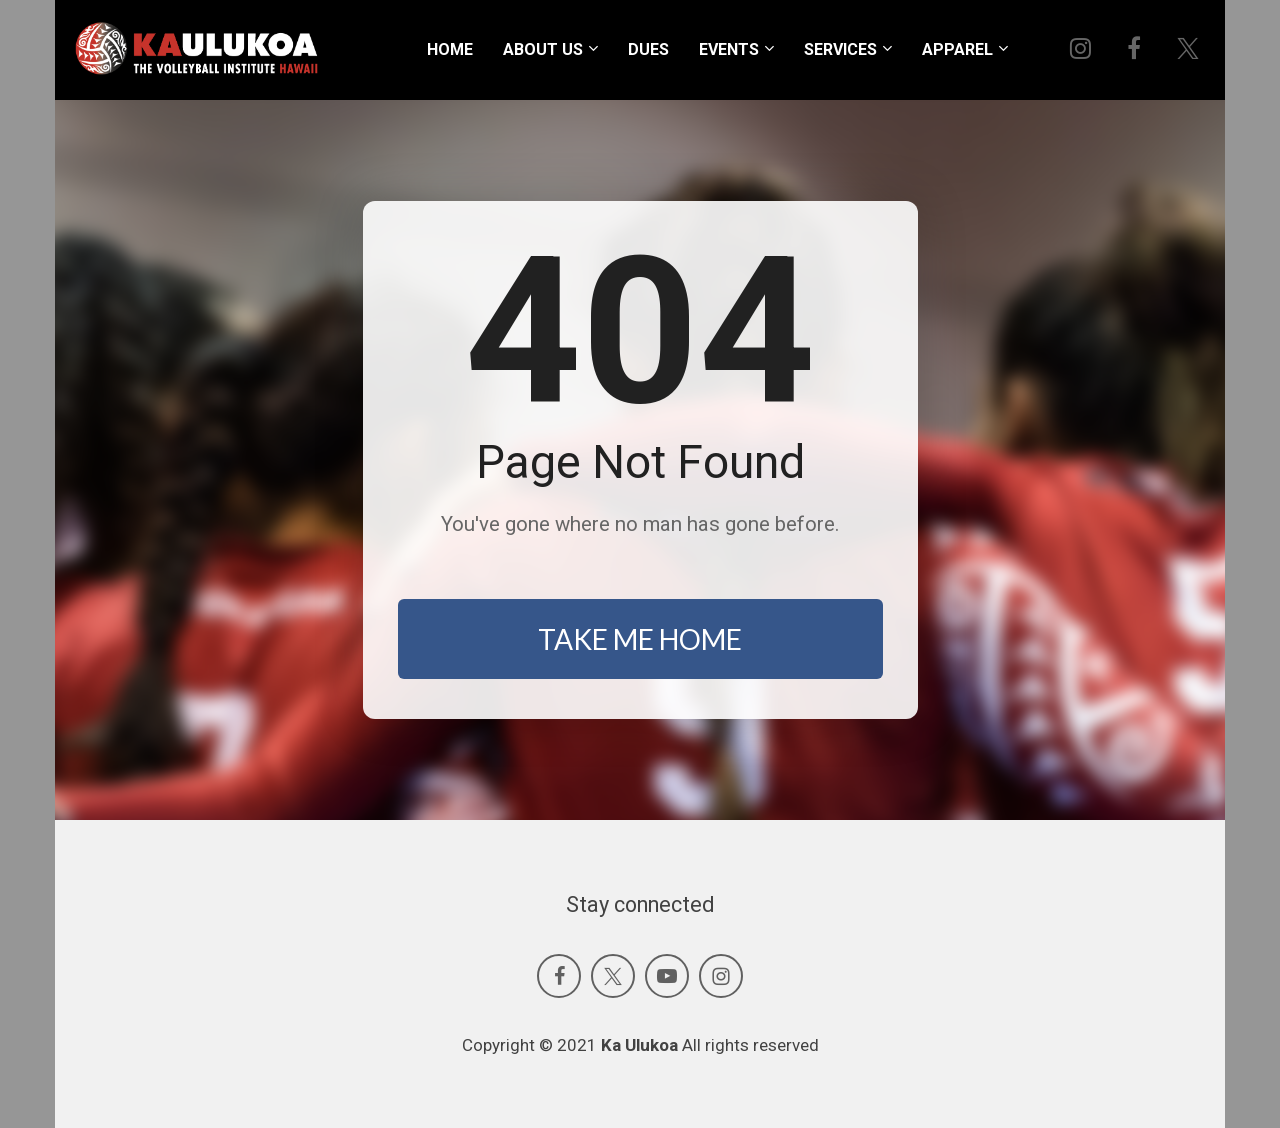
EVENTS (729, 49)
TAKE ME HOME (640, 639)
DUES (648, 49)
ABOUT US (543, 49)
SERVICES (840, 49)
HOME (450, 49)
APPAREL (957, 49)
